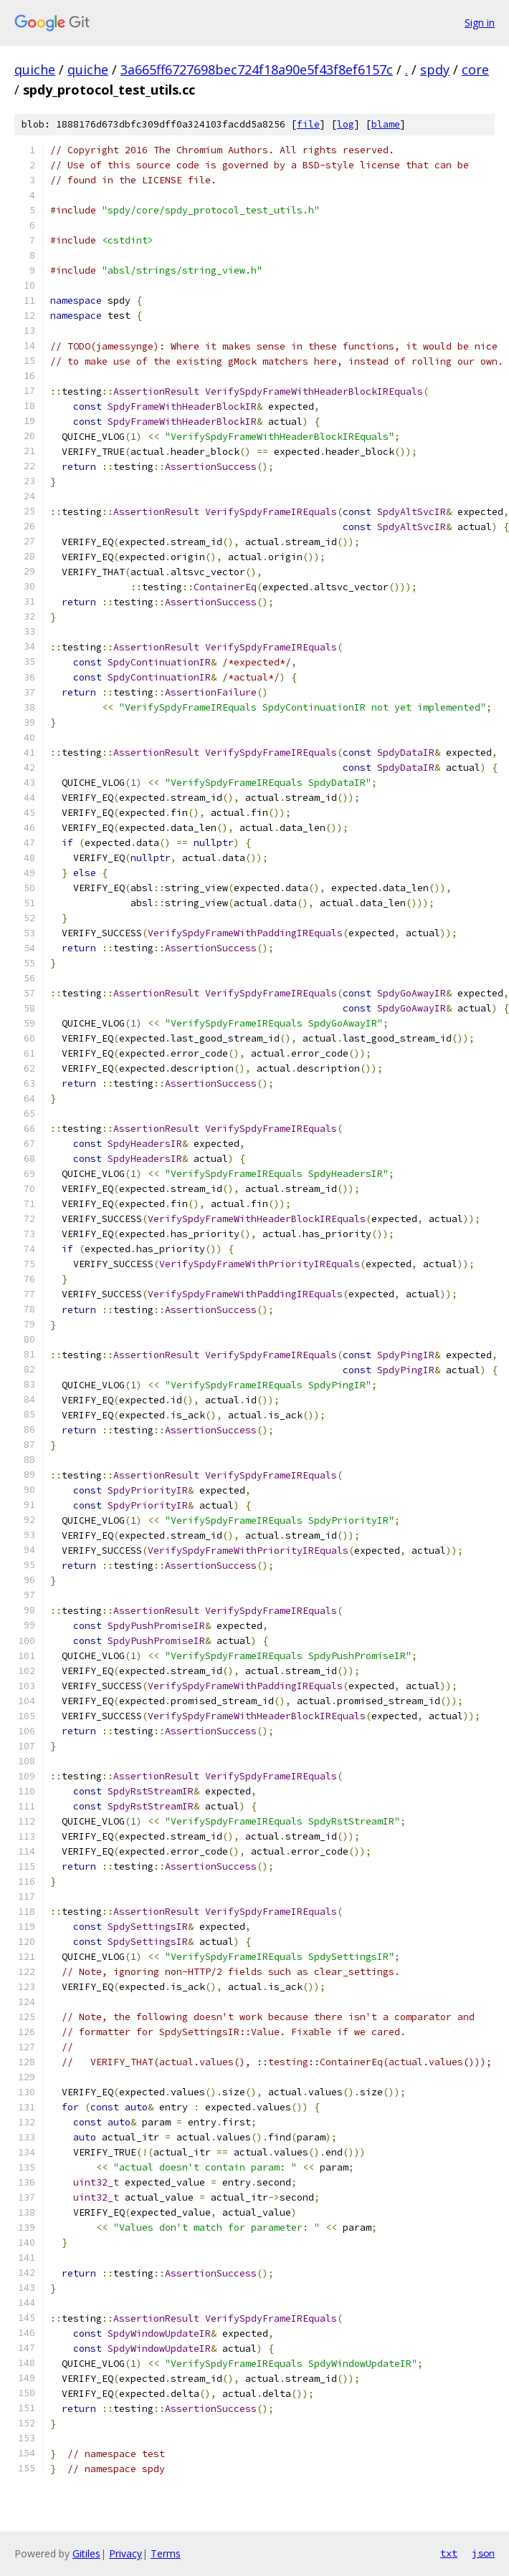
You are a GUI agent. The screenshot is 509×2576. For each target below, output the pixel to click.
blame (385, 124)
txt (448, 2553)
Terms (166, 2553)
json (483, 2553)
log (345, 124)
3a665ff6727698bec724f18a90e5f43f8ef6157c (256, 69)
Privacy (125, 2553)
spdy (434, 69)
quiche (34, 69)
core (475, 69)
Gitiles (86, 2553)
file (308, 124)
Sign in (480, 22)
